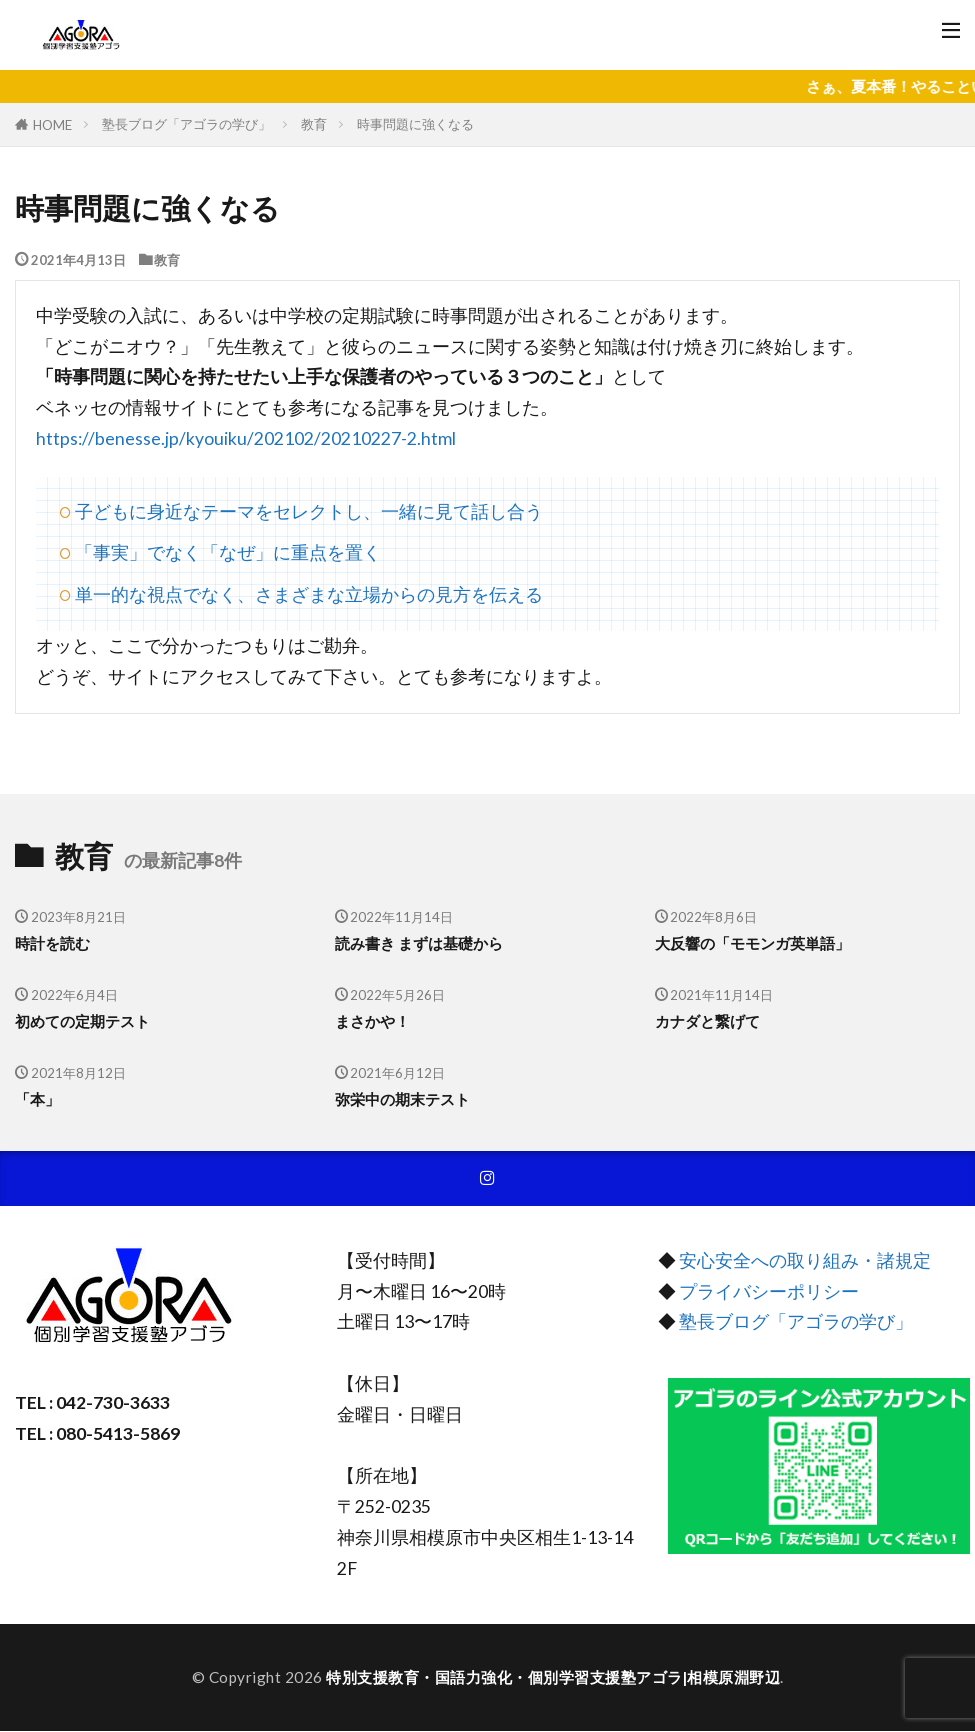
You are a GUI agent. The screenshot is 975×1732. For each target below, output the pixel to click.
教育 (314, 124)
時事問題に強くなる (415, 124)
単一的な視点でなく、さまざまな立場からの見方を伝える (309, 594)
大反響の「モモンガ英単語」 (752, 943)
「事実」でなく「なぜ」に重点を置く (228, 552)
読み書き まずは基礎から (419, 943)
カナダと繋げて (707, 1021)
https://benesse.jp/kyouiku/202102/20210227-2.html (246, 438)
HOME (52, 124)
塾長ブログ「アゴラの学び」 (186, 124)
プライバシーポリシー (769, 1291)
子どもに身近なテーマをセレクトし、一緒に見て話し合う (309, 511)
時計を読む (52, 943)
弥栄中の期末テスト (402, 1099)
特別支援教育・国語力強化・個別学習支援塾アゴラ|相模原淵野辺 (553, 1678)
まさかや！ (372, 1021)
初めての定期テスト (82, 1021)
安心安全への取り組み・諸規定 (805, 1261)
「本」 (37, 1099)
